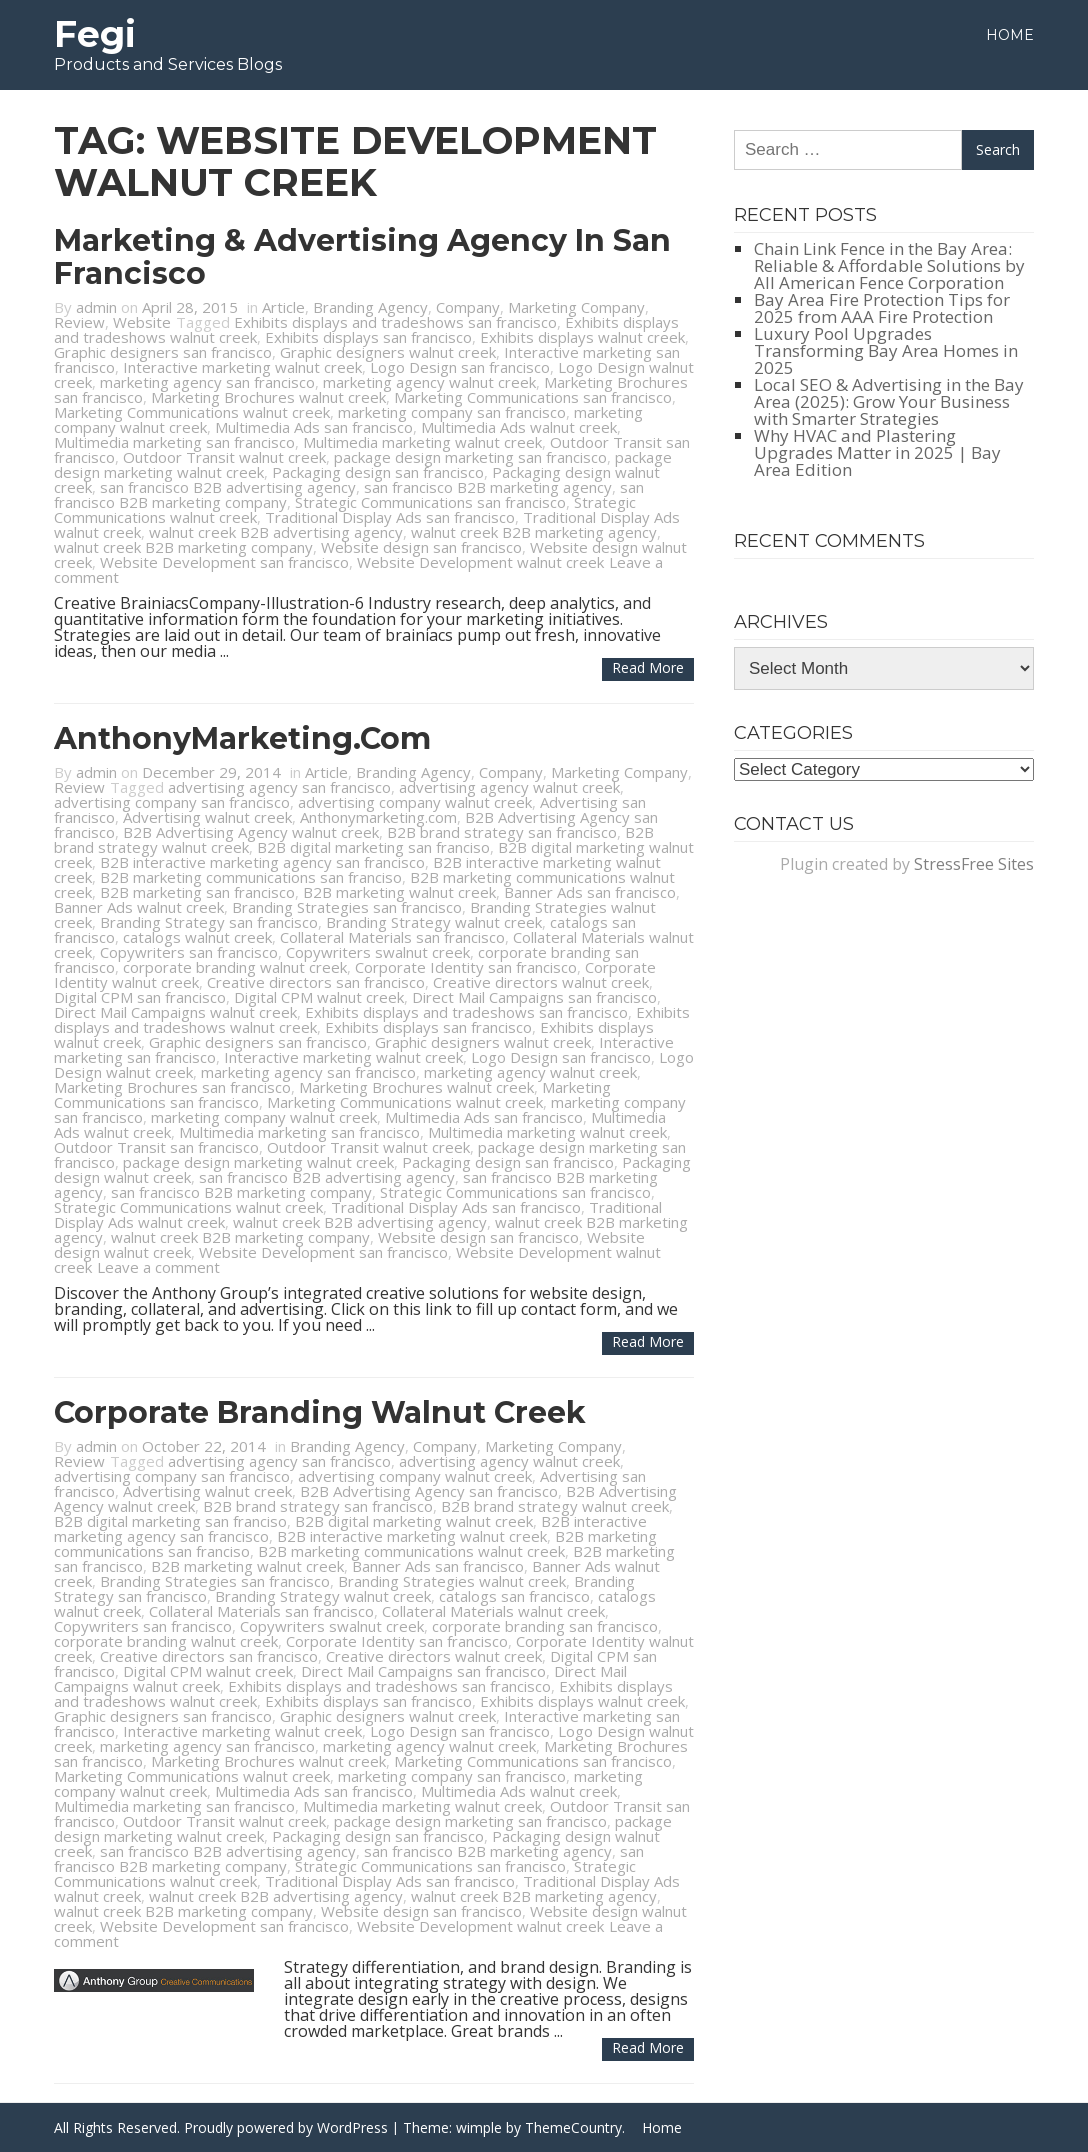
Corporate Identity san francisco (466, 967)
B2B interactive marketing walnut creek (412, 1536)
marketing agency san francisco (207, 382)
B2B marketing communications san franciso (251, 877)
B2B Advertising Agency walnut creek (251, 832)
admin (96, 307)
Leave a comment (158, 1267)
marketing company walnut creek (264, 1117)
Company (468, 307)
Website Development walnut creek (480, 562)
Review (79, 322)
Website (142, 322)
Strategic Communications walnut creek (188, 1207)
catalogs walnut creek (197, 937)
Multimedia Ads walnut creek (519, 427)
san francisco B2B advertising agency (228, 487)
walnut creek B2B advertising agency (276, 532)
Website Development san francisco (224, 562)
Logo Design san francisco (460, 367)
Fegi (95, 34)
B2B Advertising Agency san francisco (429, 1491)
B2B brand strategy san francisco (502, 832)
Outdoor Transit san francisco (156, 1147)
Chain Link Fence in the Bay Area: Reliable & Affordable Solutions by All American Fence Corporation (889, 265)
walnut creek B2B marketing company (183, 547)
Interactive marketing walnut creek (242, 367)
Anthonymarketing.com (378, 817)
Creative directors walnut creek (541, 982)
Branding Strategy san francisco (209, 922)
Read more (648, 667)
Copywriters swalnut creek (378, 952)
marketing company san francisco (452, 412)
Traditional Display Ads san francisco (390, 517)
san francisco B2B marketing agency (488, 487)
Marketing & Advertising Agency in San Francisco (362, 257)
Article (283, 307)
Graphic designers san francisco (163, 352)
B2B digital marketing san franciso (373, 847)
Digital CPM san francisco (140, 997)
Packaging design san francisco (378, 472)
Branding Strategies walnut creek (452, 1581)
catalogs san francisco (514, 1596)
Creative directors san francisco (316, 982)
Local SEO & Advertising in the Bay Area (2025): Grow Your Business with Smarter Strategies (889, 401)
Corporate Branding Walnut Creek (320, 1412)
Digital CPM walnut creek (319, 997)
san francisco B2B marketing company (241, 1192)
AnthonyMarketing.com (242, 738)
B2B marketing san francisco (197, 892)
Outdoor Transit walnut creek (224, 457)
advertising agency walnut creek (509, 787)
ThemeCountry (573, 2127)
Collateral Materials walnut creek (493, 1611)
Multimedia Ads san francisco (314, 427)
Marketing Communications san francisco (533, 397)
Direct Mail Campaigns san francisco (534, 997)
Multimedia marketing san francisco (174, 442)
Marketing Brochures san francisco (172, 1087)
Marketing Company (576, 307)
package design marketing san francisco (470, 457)
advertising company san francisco (172, 802)
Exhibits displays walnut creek (582, 337)
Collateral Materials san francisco (392, 937)
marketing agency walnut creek (429, 382)
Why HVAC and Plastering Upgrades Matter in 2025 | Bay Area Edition (877, 452)
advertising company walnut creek (415, 802)
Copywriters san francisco (189, 952)
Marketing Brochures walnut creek (268, 397)
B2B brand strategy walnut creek (555, 1506)
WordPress (352, 2127)
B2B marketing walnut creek (399, 892)
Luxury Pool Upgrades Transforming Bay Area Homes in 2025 (886, 350)
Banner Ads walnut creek (139, 907)
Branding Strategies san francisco (347, 907)
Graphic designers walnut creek (388, 352)
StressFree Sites (974, 864)
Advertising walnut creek (207, 817)
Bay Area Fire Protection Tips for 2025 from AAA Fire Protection (882, 308)
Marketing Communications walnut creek (192, 412)
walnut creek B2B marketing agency (534, 532)
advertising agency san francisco (279, 787)
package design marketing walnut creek (258, 1162)
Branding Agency (370, 307)
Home (1010, 35)
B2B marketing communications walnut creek (411, 1551)
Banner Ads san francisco (590, 892)
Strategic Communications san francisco (430, 502)
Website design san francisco (421, 547)
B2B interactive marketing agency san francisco (262, 862)
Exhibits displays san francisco (368, 337)
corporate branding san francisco (545, 1626)
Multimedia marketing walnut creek (422, 442)
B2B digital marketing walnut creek (414, 1521)
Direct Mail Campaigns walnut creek (175, 1012)
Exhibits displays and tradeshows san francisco (395, 322)
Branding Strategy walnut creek (434, 922)
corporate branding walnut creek (235, 967)
